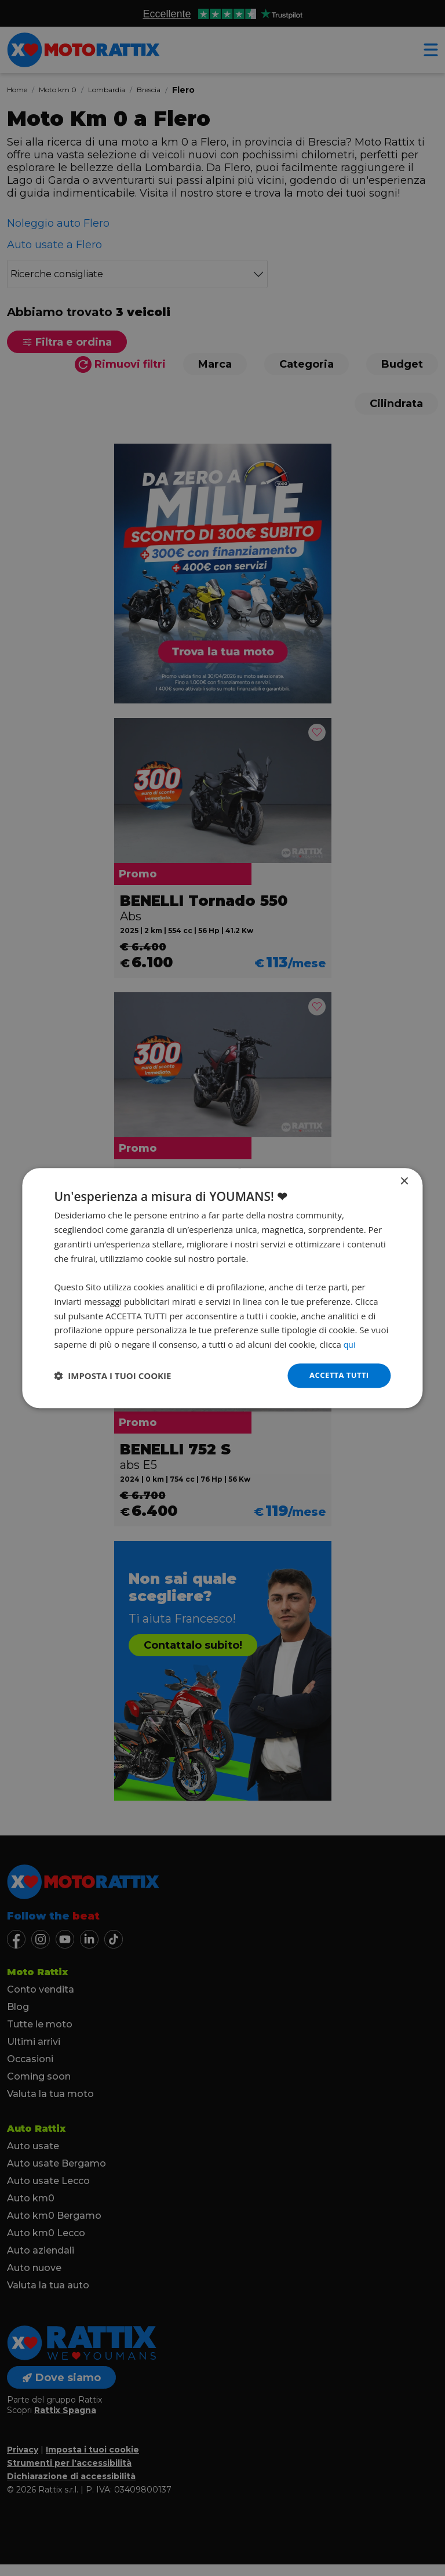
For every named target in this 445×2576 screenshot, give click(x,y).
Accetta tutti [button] (337, 1375)
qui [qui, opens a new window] (350, 1343)
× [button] (404, 1181)
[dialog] (222, 1288)
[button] (112, 1375)
